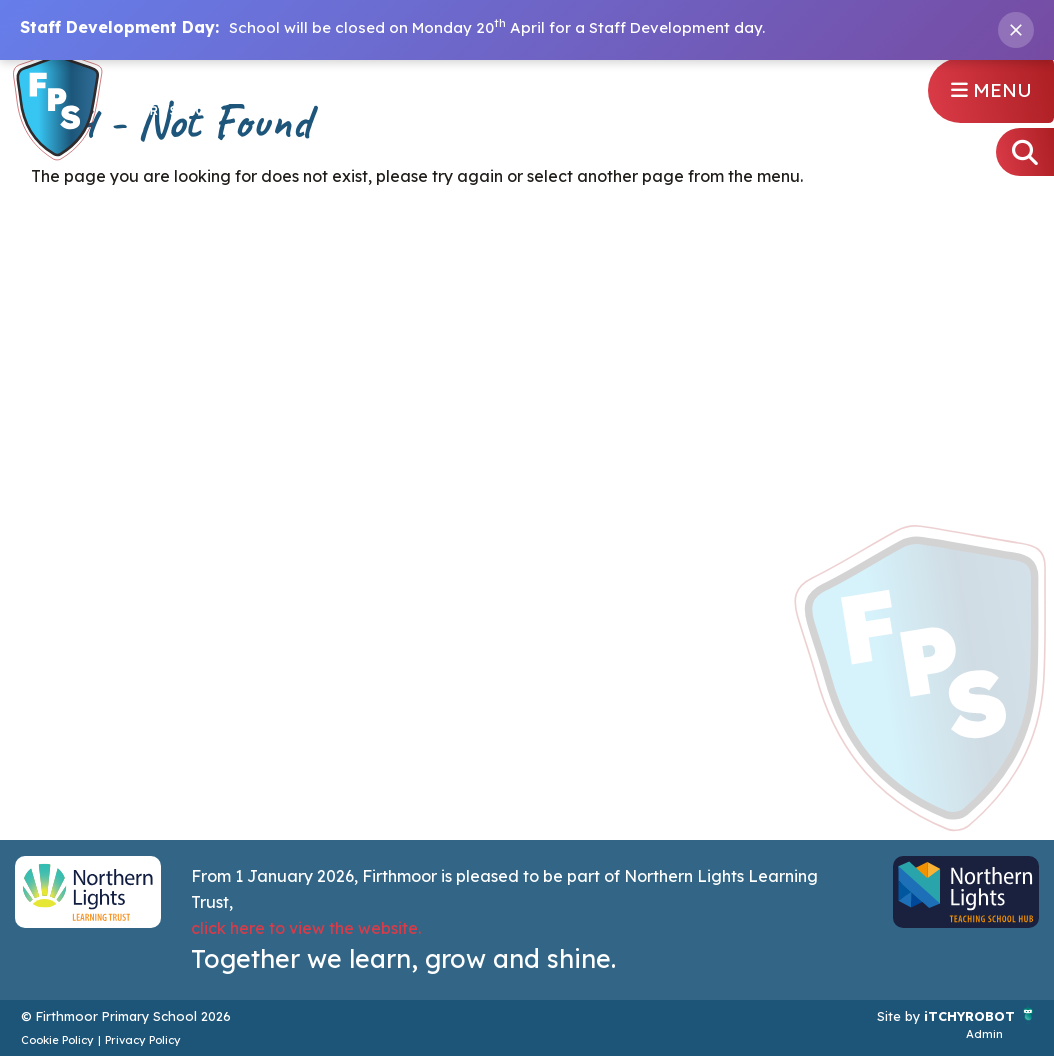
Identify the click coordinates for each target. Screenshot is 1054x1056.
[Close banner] (1016, 30)
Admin (984, 1034)
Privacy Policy (143, 1040)
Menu (991, 90)
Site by (900, 1016)
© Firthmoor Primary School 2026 (126, 1016)
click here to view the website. (306, 928)
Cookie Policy (57, 1040)
